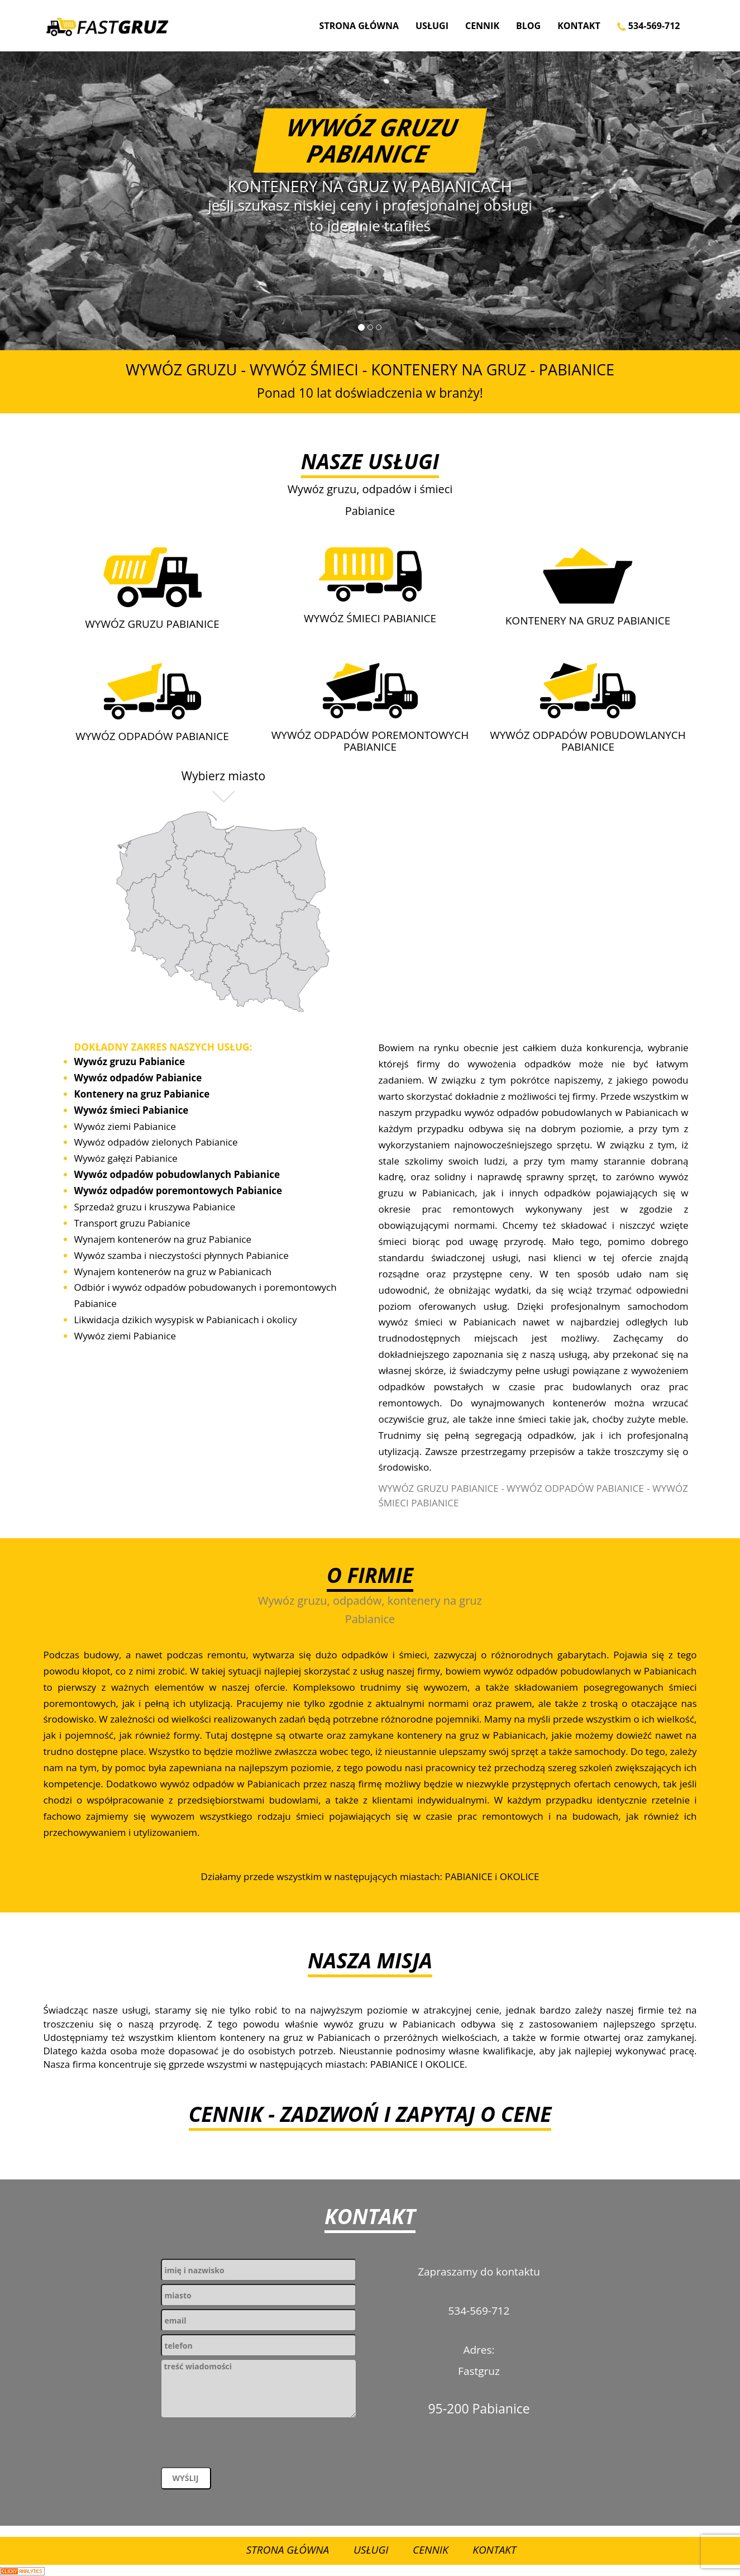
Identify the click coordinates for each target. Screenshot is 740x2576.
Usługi (432, 25)
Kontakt (578, 25)
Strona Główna (359, 25)
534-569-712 (648, 25)
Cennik (482, 25)
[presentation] (246, 2445)
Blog (528, 25)
